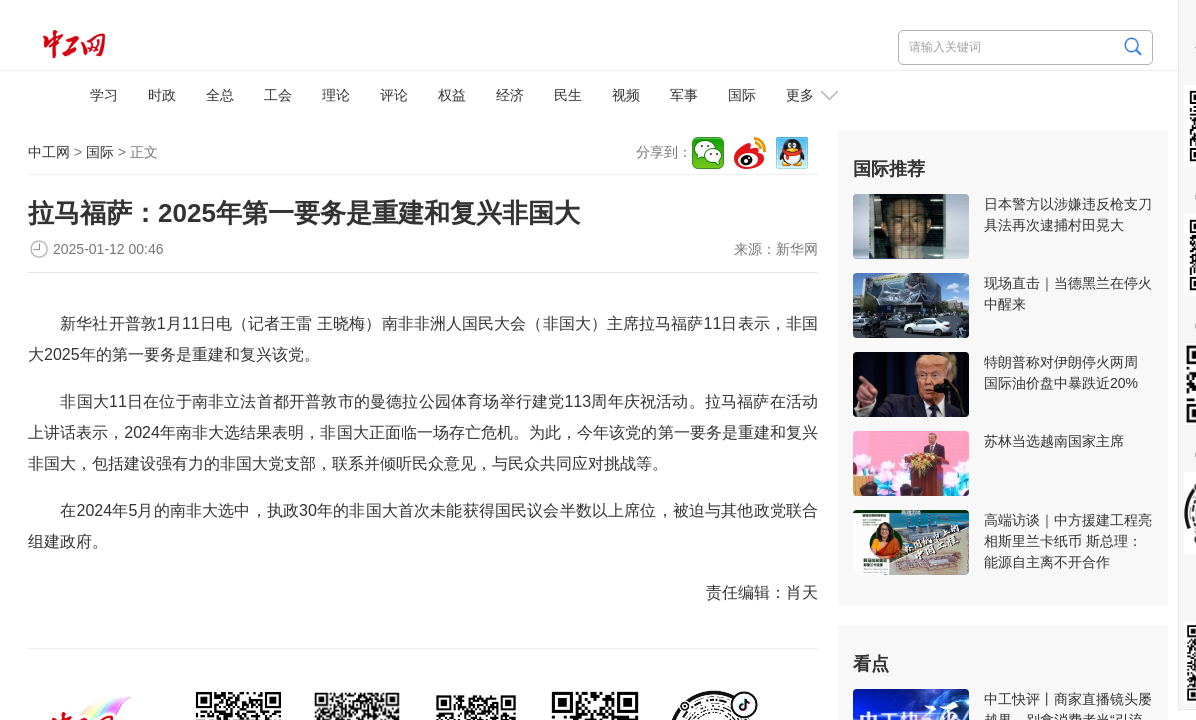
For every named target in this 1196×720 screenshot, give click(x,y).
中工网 (49, 152)
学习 (104, 95)
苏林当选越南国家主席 (1054, 441)
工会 (278, 95)
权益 (452, 95)
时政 (162, 95)
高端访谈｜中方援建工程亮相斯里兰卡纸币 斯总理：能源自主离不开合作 (1068, 541)
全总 (220, 95)
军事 (684, 95)
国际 (742, 95)
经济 (510, 95)
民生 (568, 95)
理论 (336, 95)
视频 (626, 95)
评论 (394, 95)
